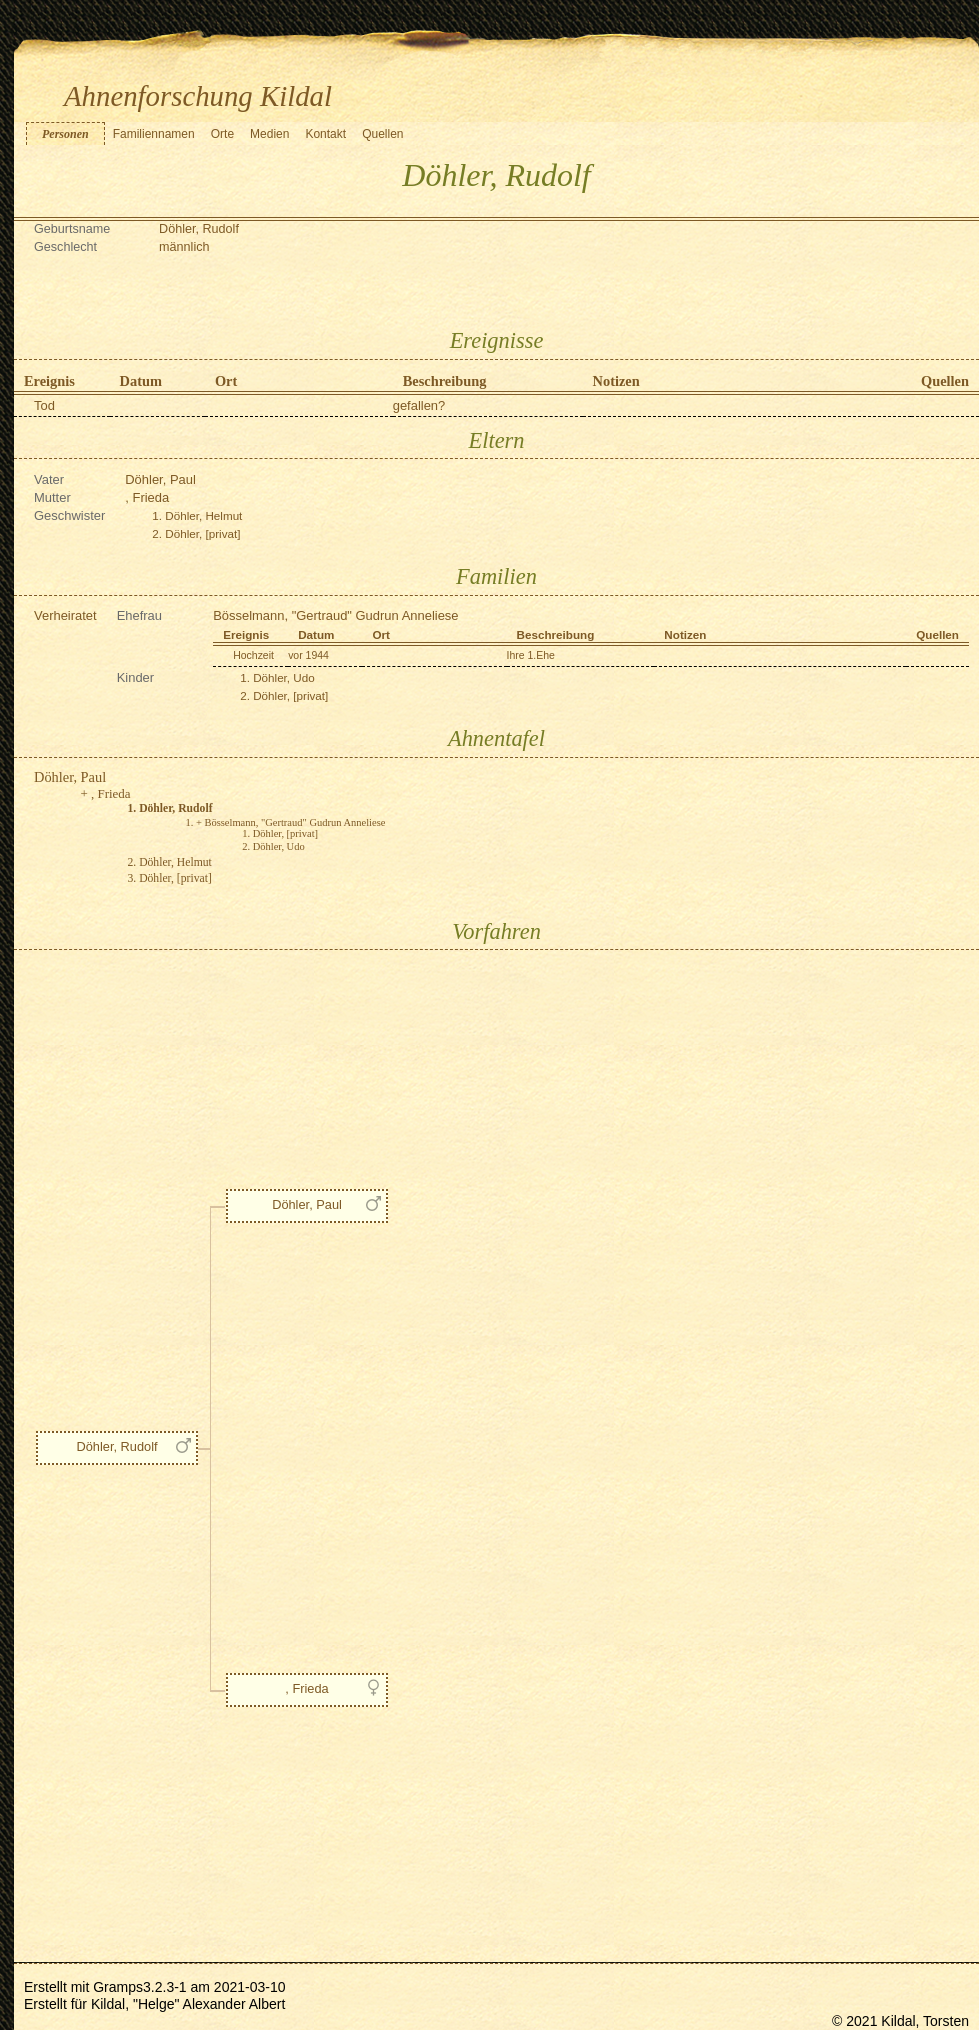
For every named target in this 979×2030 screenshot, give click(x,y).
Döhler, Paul (160, 479)
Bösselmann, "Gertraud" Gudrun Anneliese (335, 615)
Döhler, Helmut (203, 515)
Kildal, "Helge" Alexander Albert (188, 2004)
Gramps (118, 1987)
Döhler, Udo (284, 677)
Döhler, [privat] (202, 533)
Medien (269, 134)
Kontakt (325, 134)
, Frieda (147, 497)
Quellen (382, 134)
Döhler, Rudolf (116, 1446)
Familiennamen (154, 134)
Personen (65, 134)
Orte (222, 134)
